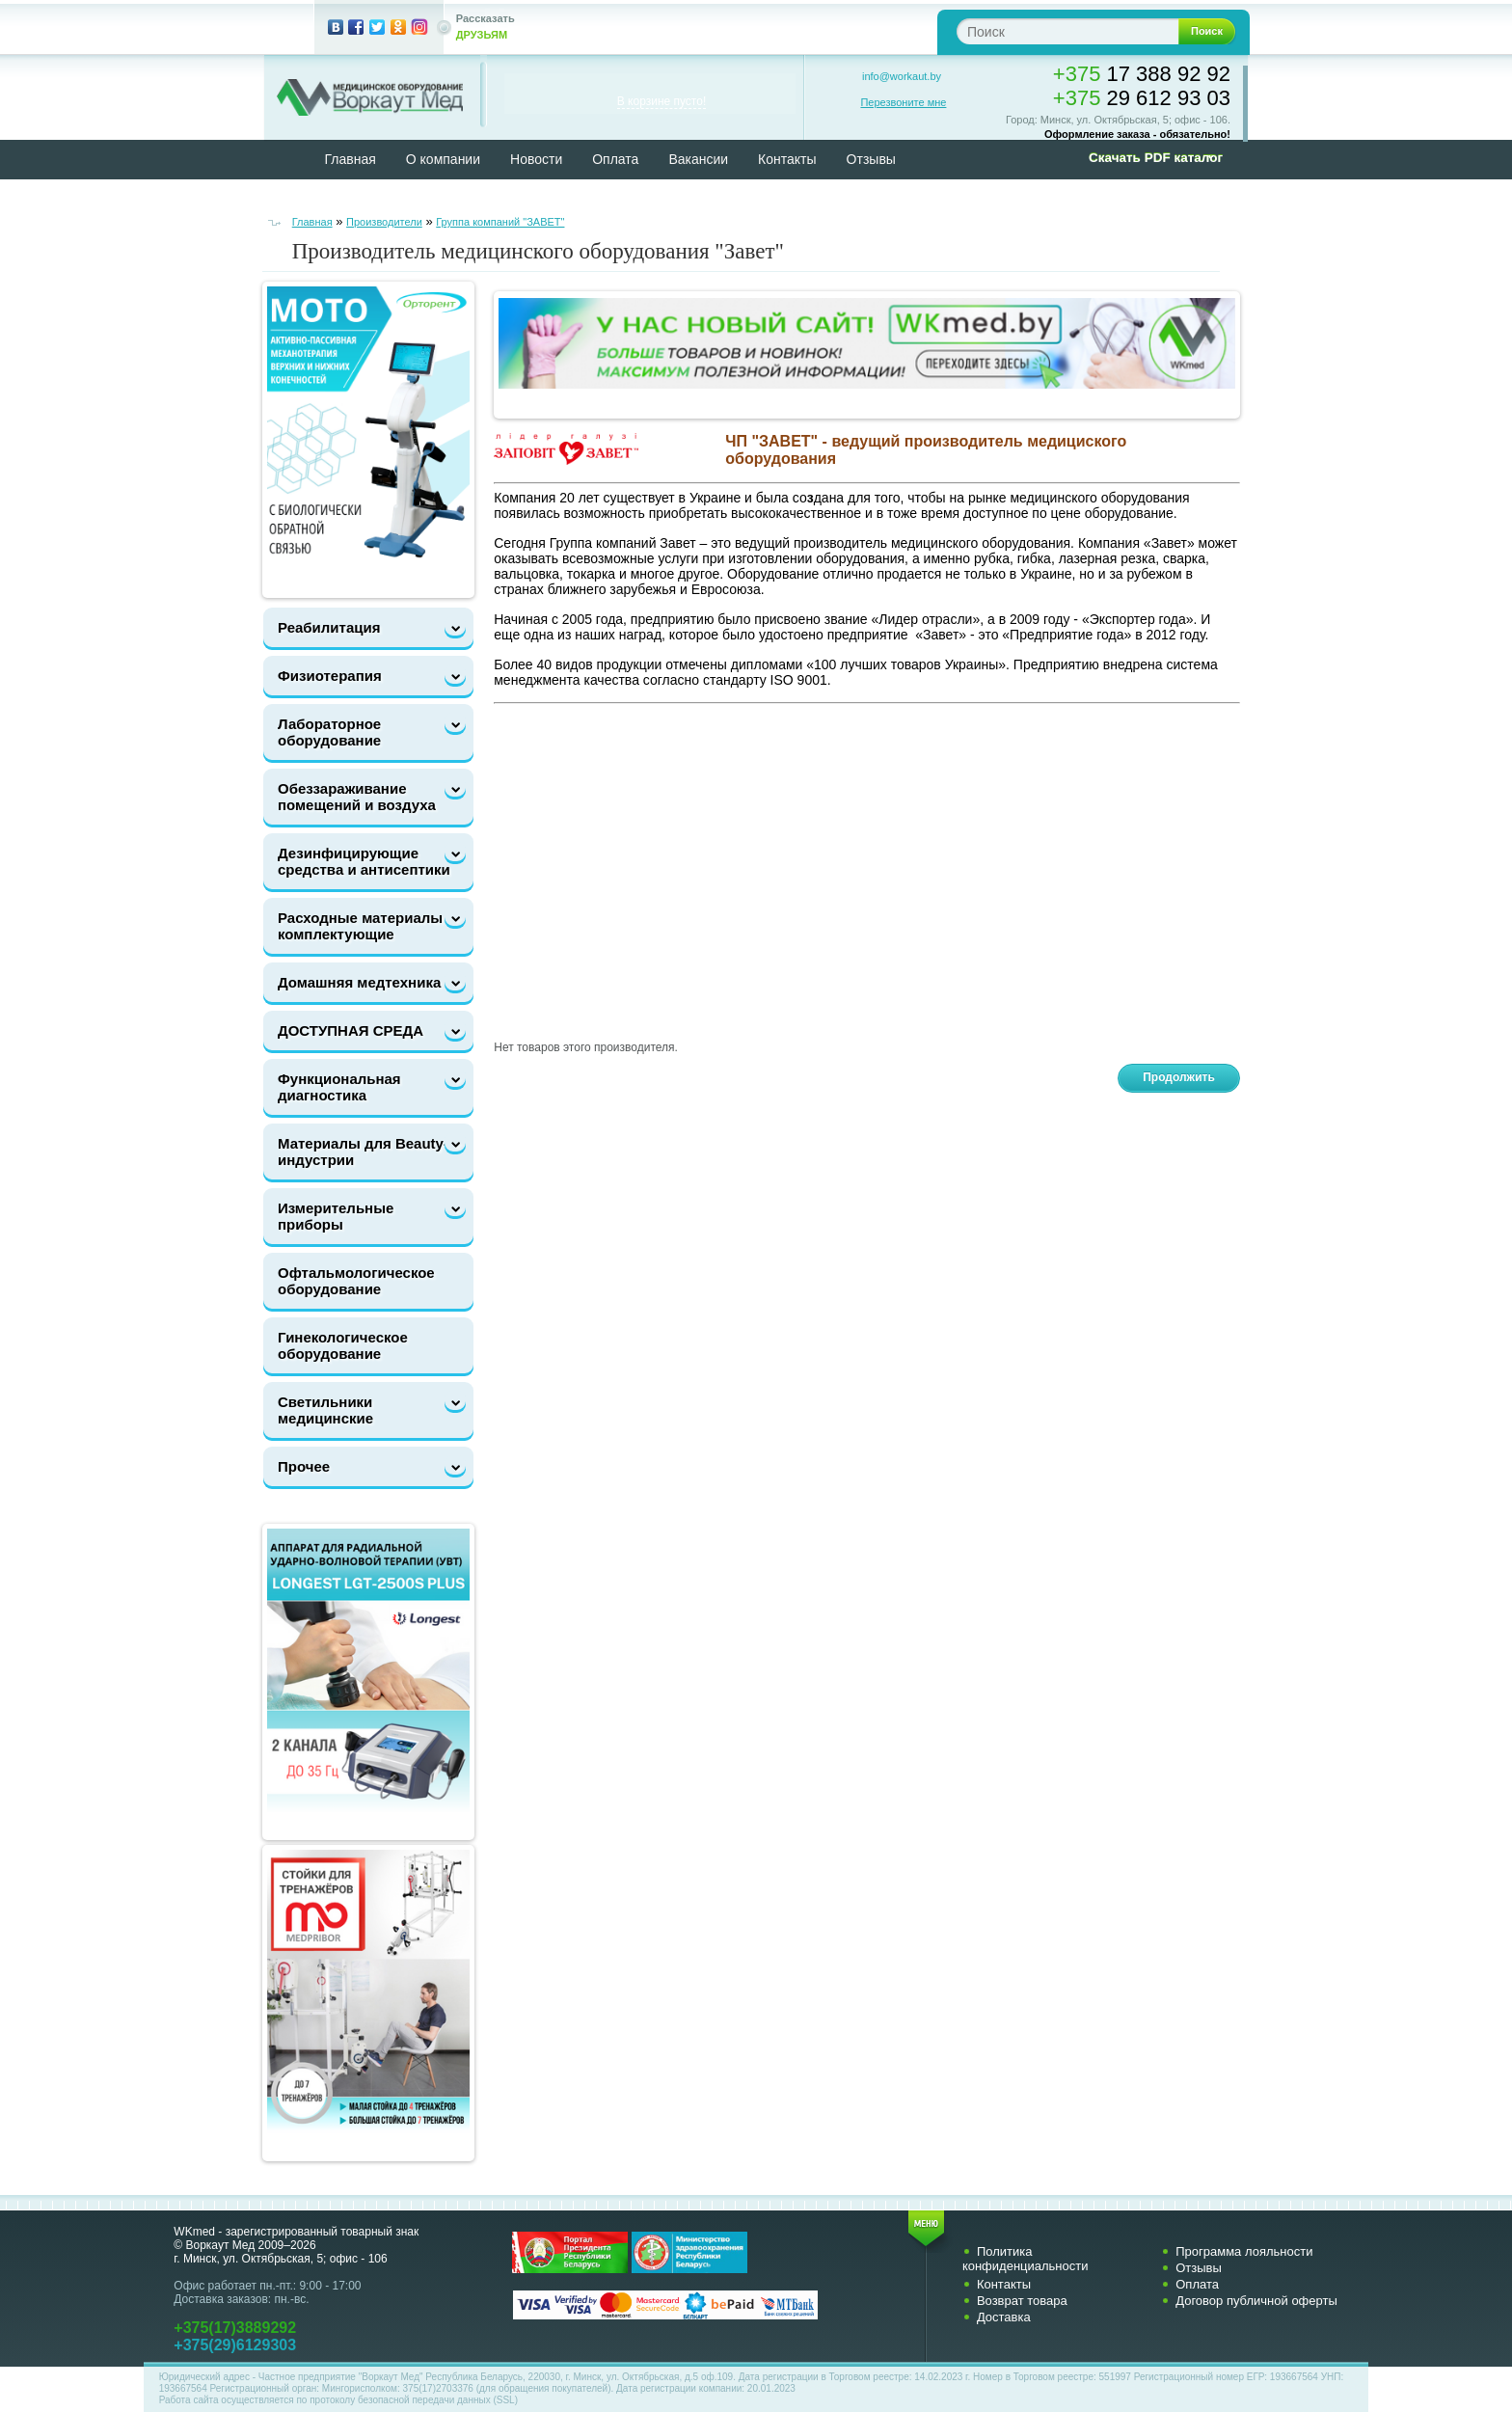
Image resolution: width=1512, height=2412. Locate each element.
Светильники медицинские (325, 1410)
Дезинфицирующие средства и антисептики (364, 861)
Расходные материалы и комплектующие (367, 925)
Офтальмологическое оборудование (356, 1280)
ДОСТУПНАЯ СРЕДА (350, 1030)
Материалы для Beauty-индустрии (363, 1151)
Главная (350, 159)
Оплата (615, 159)
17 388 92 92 (1141, 74)
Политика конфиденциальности (1025, 2258)
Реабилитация (329, 627)
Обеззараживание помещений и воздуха (357, 796)
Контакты (787, 159)
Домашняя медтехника (359, 982)
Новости (536, 159)
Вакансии (698, 159)
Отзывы (871, 159)
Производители (384, 222)
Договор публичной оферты (1256, 2300)
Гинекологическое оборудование (343, 1345)
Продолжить (1179, 1077)
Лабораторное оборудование (329, 732)
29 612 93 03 (1141, 98)
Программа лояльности (1243, 2251)
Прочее (304, 1466)
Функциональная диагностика (339, 1086)
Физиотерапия (330, 675)
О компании (443, 159)
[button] (1149, 158)
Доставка (1004, 2317)
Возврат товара (1022, 2300)
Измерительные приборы (335, 1216)
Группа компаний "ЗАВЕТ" (500, 222)
